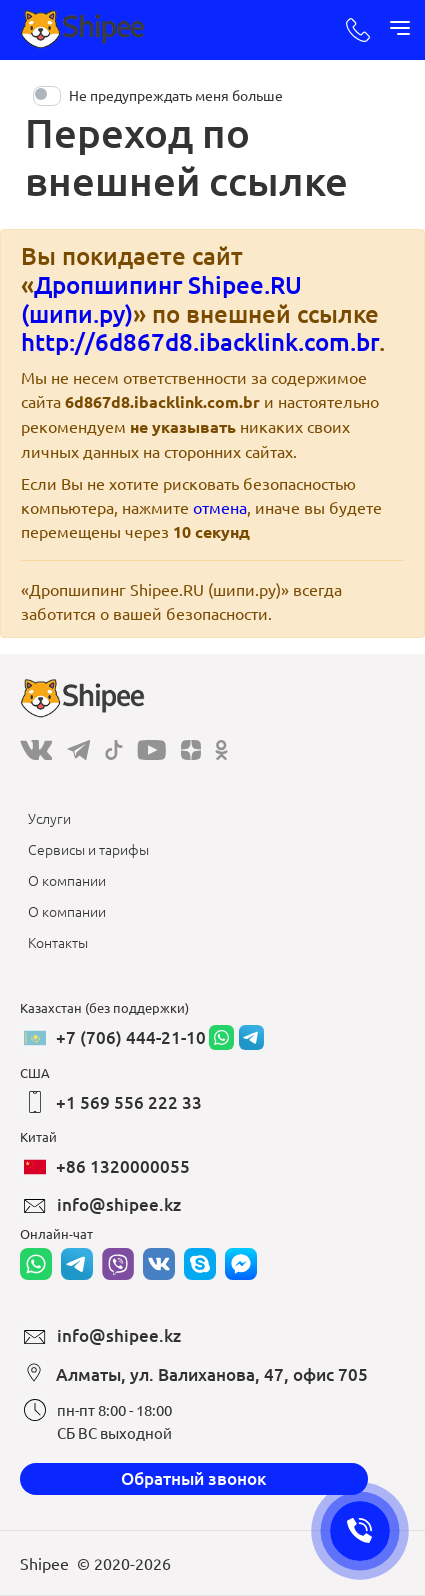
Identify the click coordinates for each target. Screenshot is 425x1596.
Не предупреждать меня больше (176, 95)
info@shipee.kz (119, 1204)
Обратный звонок (194, 1478)
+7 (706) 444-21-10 (131, 1037)
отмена (220, 507)
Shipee (44, 1563)
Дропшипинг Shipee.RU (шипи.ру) (161, 299)
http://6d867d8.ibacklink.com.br (200, 341)
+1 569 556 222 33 (129, 1102)
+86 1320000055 (123, 1166)
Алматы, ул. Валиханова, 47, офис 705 (212, 1374)
